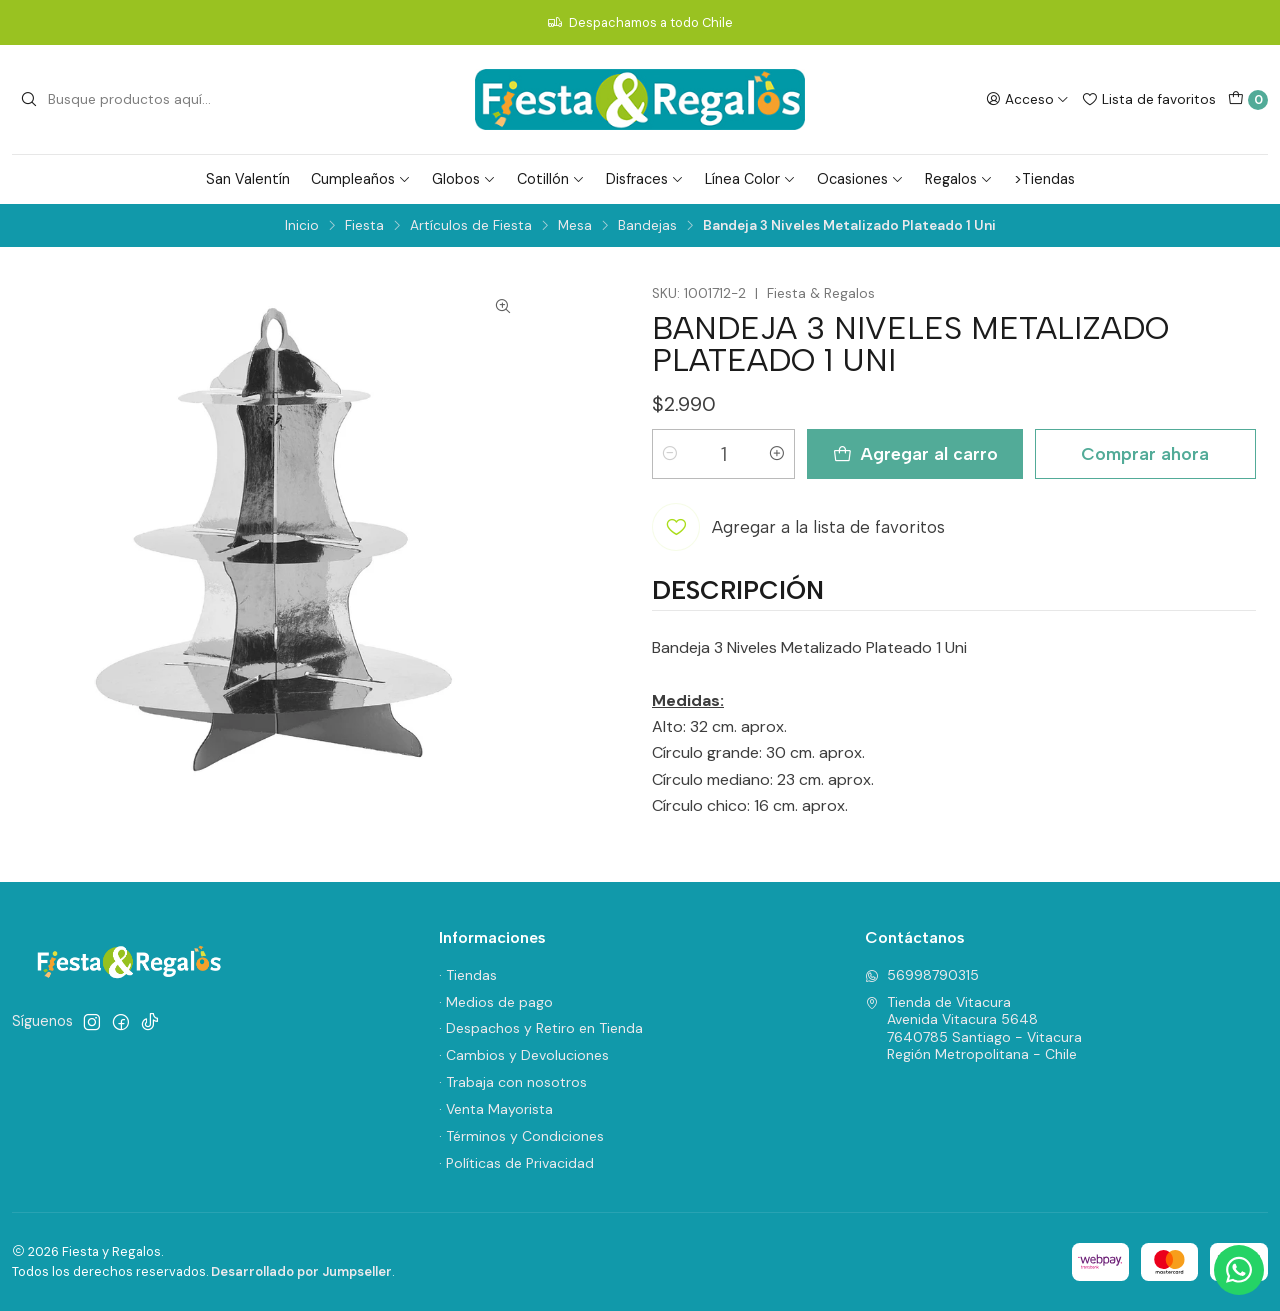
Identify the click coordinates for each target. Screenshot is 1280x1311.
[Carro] (1248, 100)
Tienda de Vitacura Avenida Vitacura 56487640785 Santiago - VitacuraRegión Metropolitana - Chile (973, 1028)
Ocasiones (860, 179)
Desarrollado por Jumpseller (301, 1271)
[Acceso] (1027, 99)
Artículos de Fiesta (471, 226)
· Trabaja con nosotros (513, 1082)
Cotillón (551, 179)
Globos (464, 179)
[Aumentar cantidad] (777, 454)
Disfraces (645, 179)
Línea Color (750, 179)
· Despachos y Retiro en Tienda (541, 1028)
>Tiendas (1044, 179)
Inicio (302, 226)
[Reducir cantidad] (670, 454)
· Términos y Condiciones (521, 1136)
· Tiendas (468, 975)
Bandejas (647, 226)
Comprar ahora (1145, 453)
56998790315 (922, 975)
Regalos (959, 179)
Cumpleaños (361, 179)
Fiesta (364, 226)
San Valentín (248, 179)
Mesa (575, 226)
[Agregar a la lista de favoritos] (798, 527)
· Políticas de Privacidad (516, 1163)
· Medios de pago (496, 1002)
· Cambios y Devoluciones (524, 1055)
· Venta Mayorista (496, 1109)
